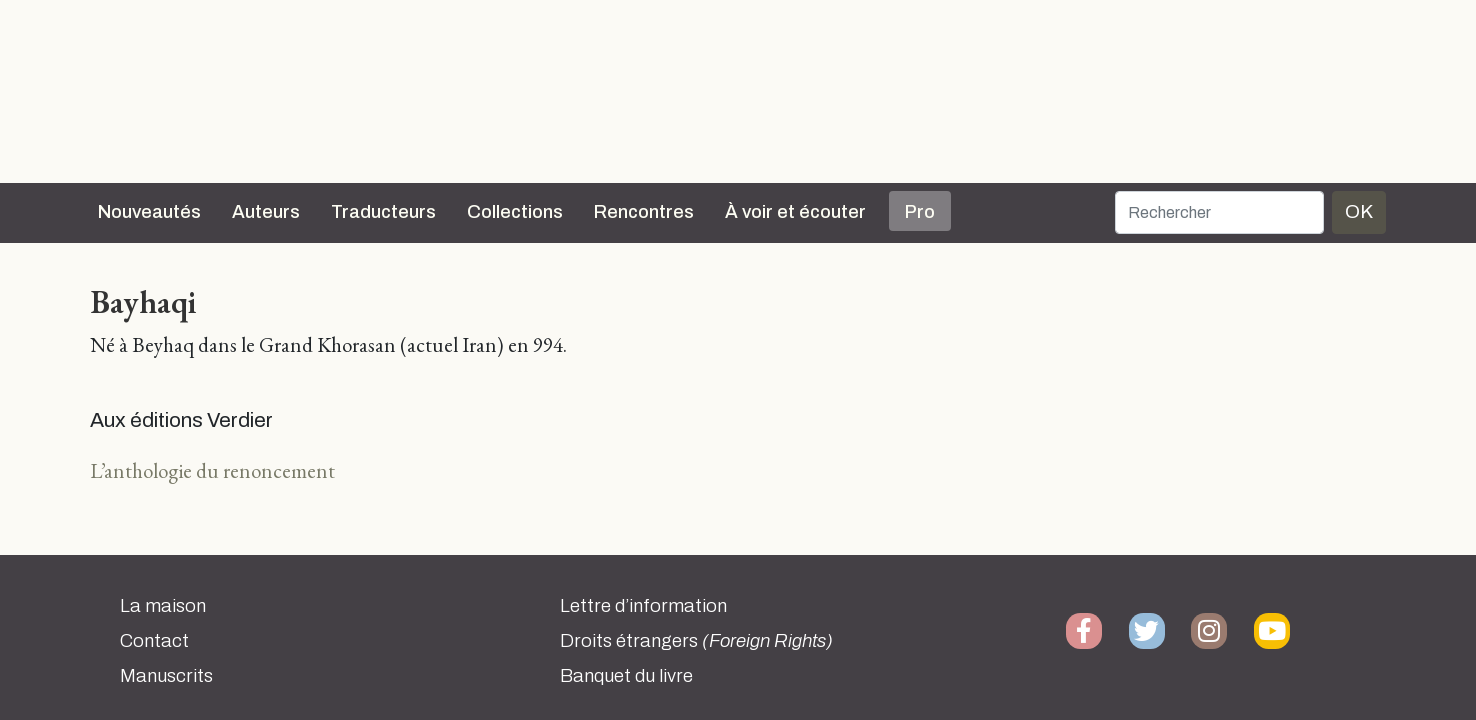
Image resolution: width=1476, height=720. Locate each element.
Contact (154, 641)
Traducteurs (383, 212)
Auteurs (266, 212)
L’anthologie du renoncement (212, 470)
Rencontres (644, 212)
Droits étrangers (696, 641)
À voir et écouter (795, 212)
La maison (163, 606)
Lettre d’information (643, 606)
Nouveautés (149, 212)
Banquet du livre (626, 676)
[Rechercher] (1219, 212)
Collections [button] (515, 212)
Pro (920, 212)
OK (1359, 211)
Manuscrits (166, 676)
